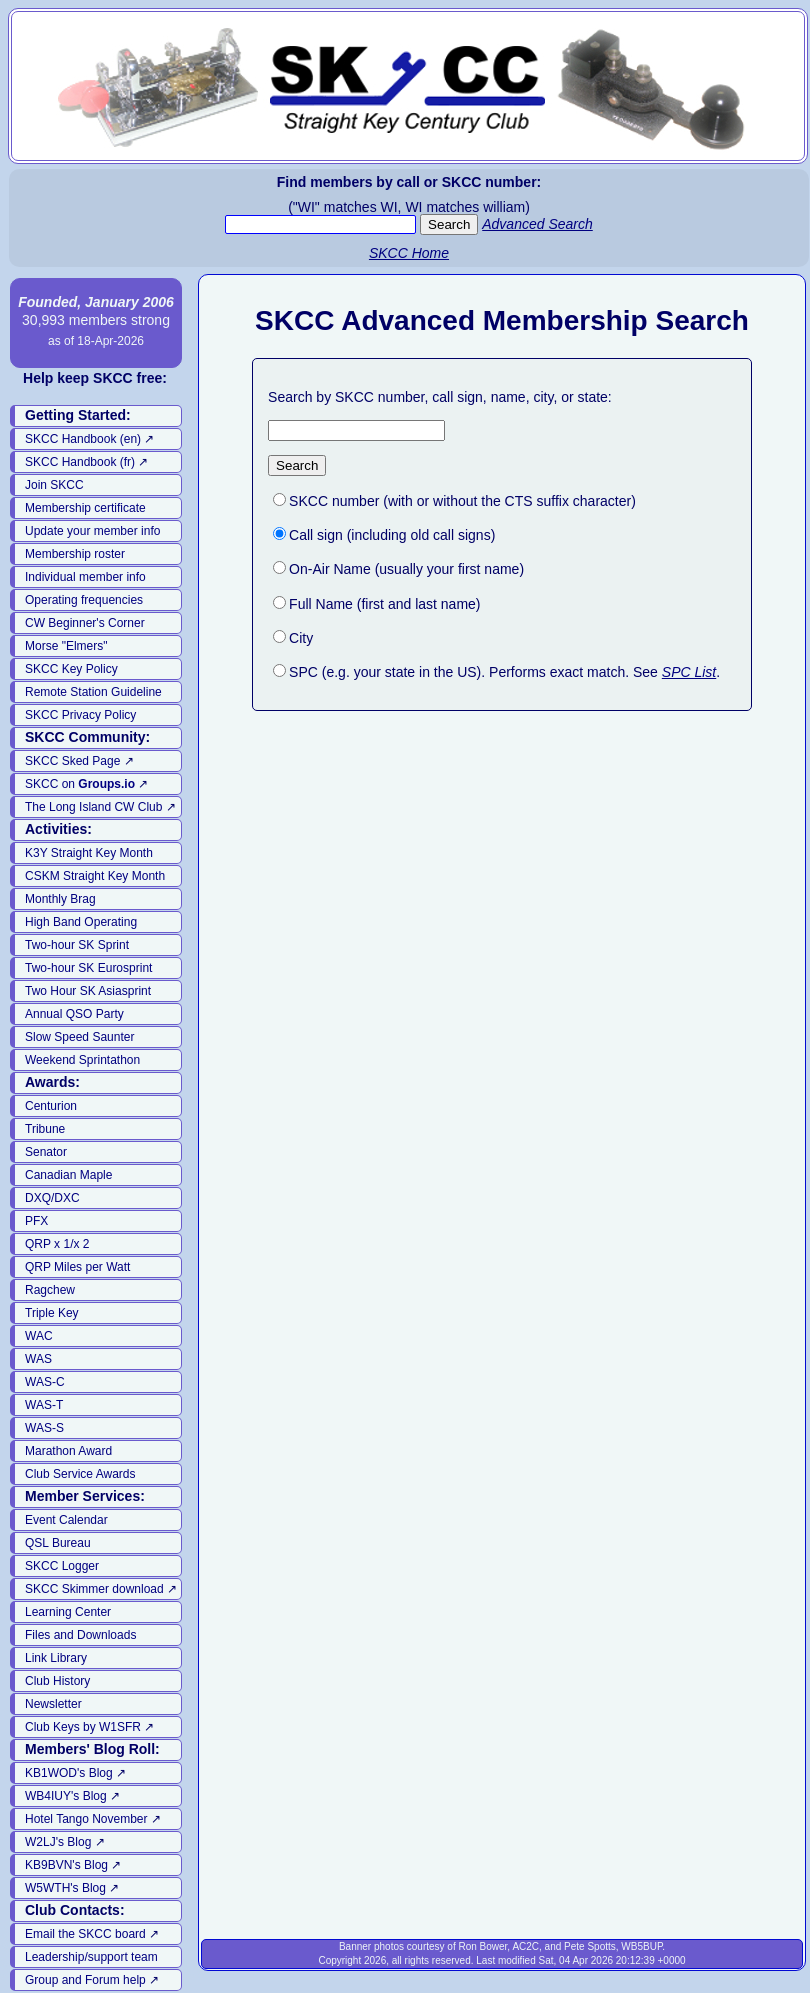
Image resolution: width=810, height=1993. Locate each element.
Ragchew (50, 1290)
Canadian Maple (68, 1175)
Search (297, 465)
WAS (38, 1359)
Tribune (45, 1129)
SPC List (689, 672)
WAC (39, 1336)
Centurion (51, 1106)
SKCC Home (409, 253)
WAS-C (45, 1382)
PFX (36, 1221)
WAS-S (44, 1428)
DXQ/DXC (52, 1198)
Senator (46, 1152)
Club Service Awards (80, 1474)
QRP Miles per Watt (77, 1267)
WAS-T (44, 1405)
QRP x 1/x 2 (57, 1244)
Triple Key (52, 1313)
